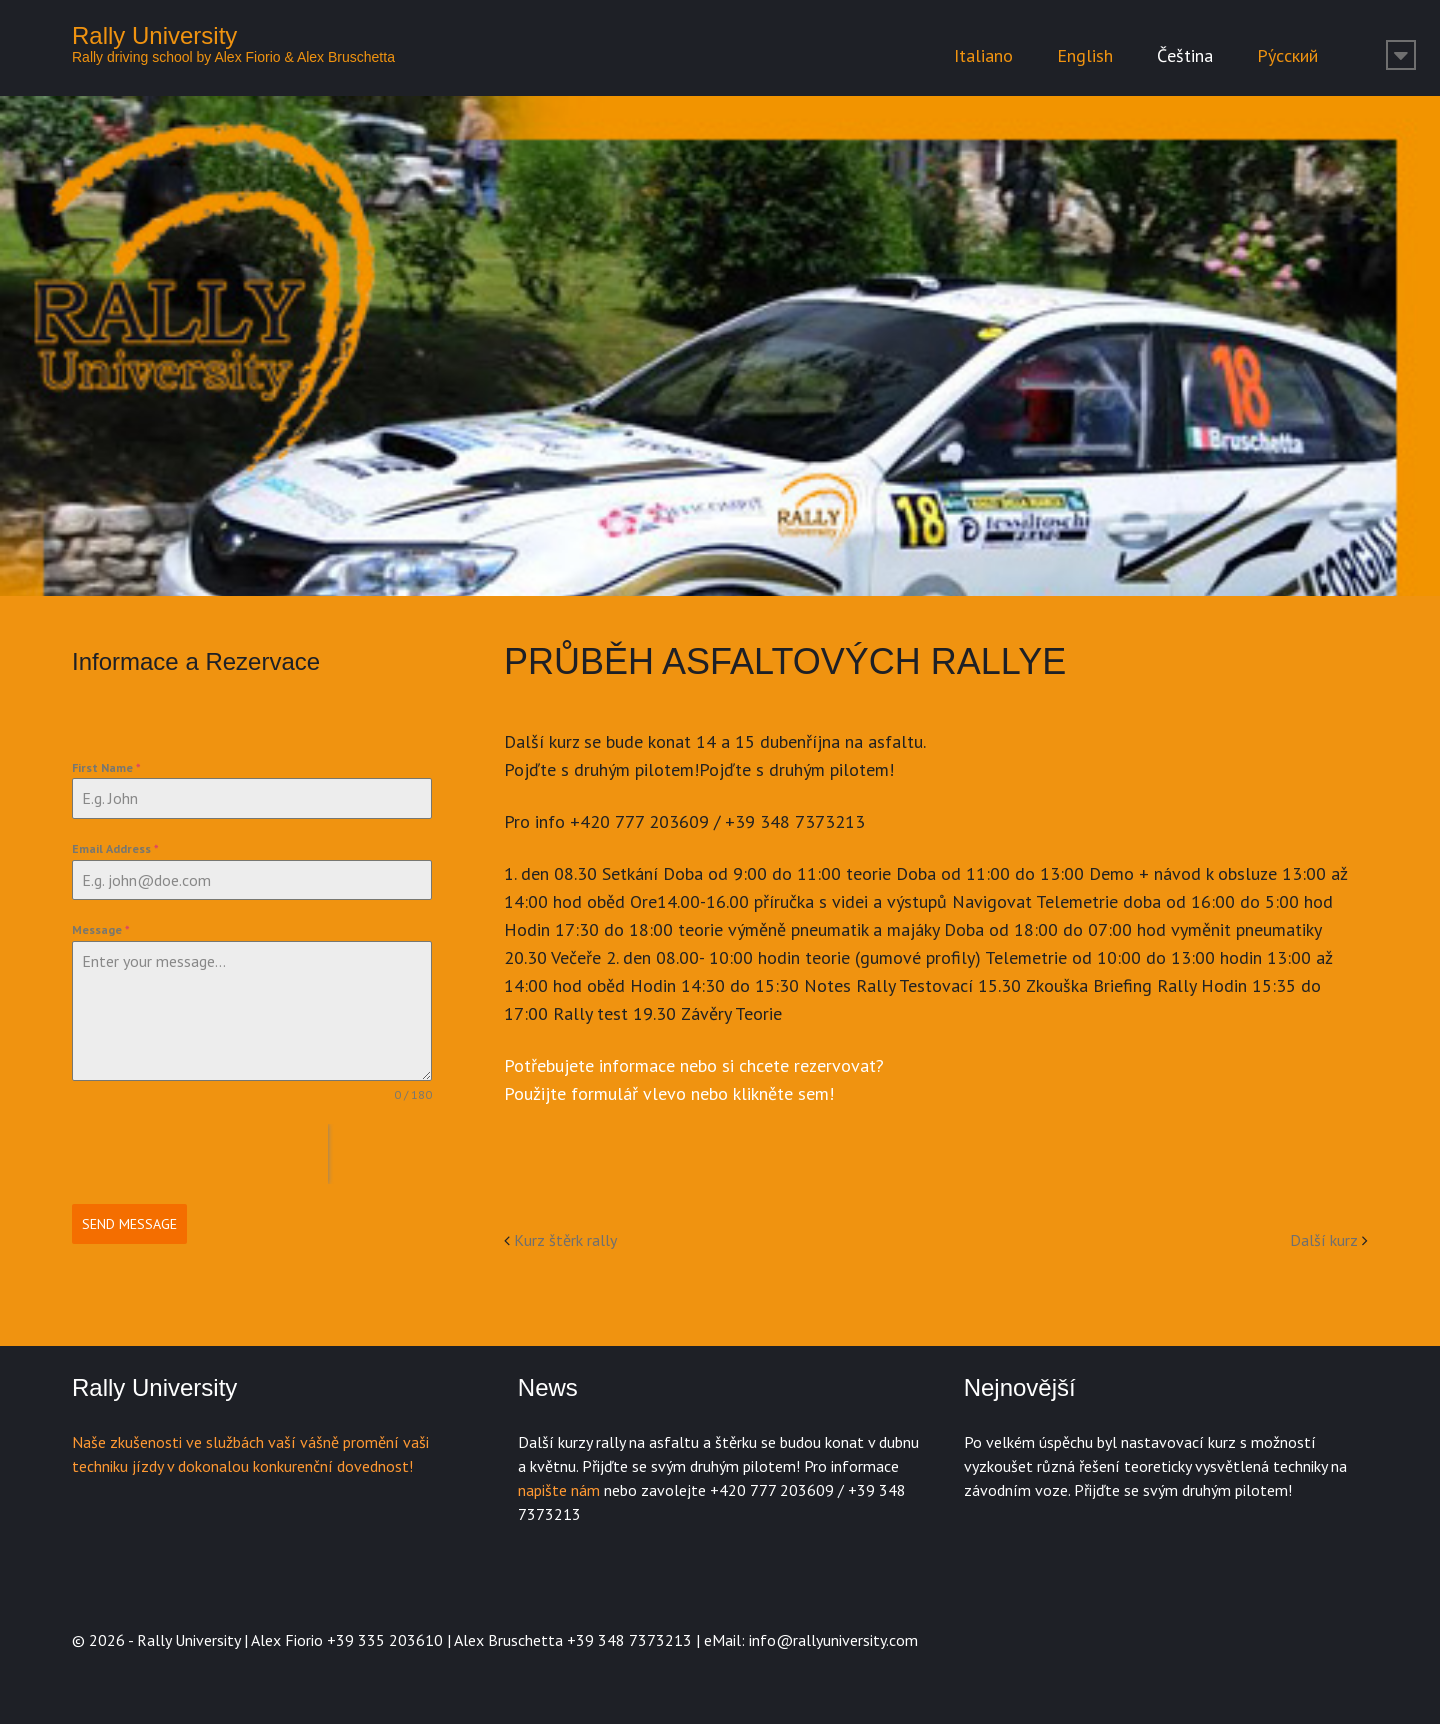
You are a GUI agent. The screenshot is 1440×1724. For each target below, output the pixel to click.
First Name (106, 767)
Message (101, 929)
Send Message (129, 1224)
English (1085, 55)
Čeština (1185, 55)
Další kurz (1324, 1240)
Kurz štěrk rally (565, 1240)
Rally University (154, 35)
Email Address (115, 848)
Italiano (983, 55)
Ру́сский (1287, 55)
